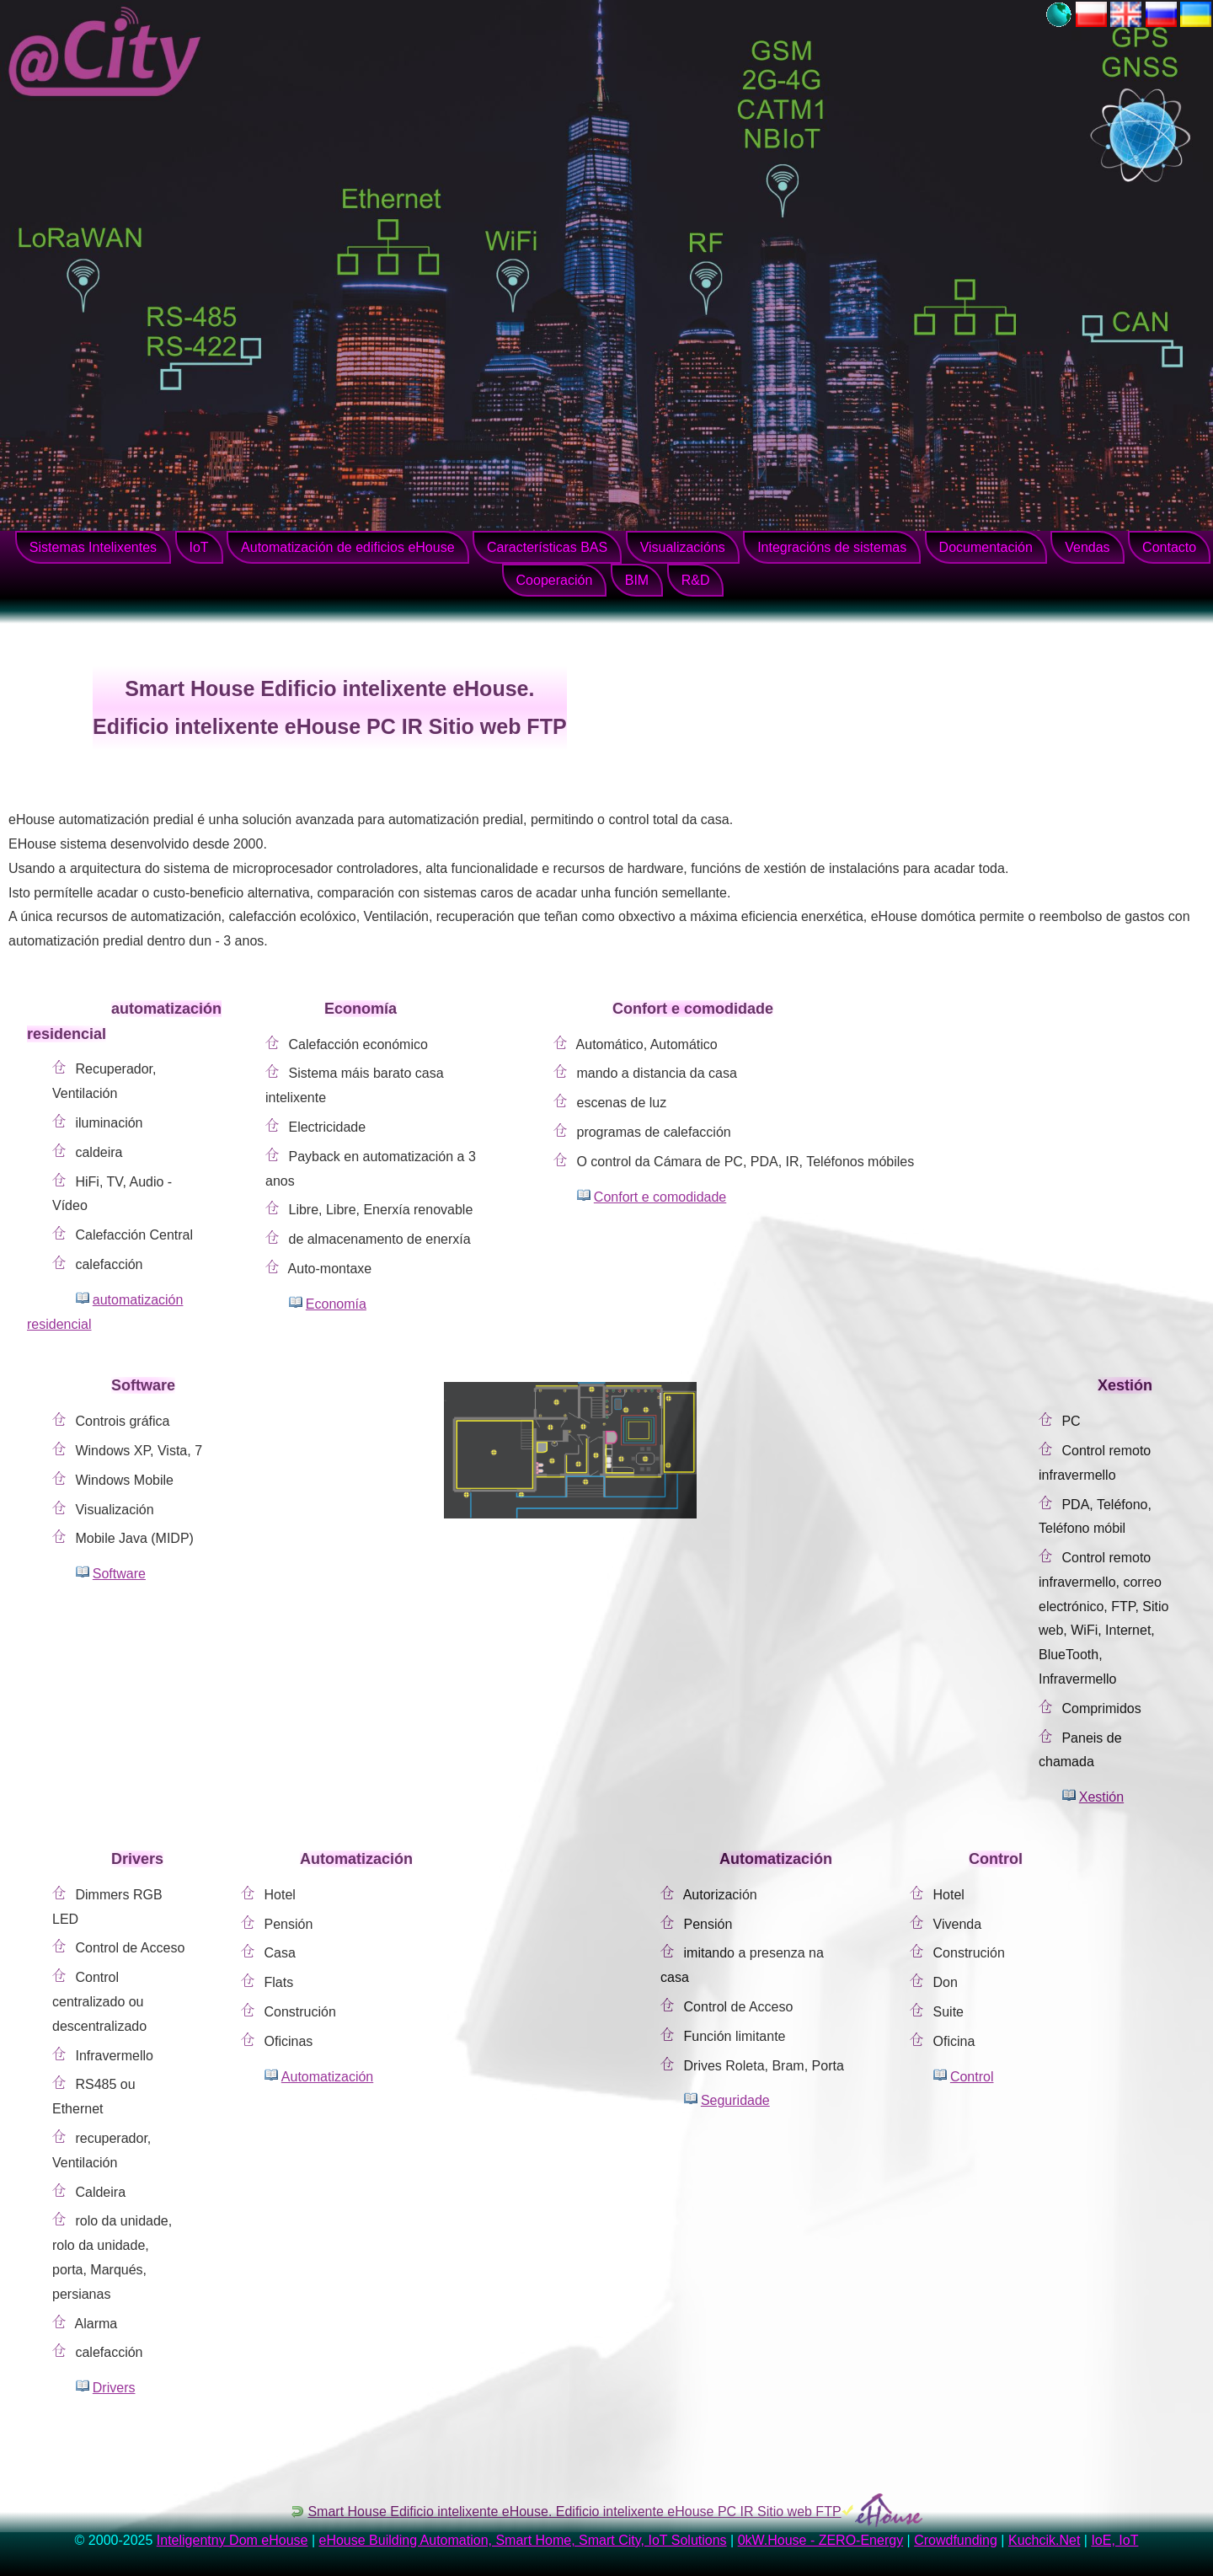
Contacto (1169, 547)
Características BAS (547, 547)
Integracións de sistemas (831, 547)
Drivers (114, 2388)
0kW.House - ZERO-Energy (821, 2540)
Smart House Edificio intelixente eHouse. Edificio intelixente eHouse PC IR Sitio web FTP (574, 2511)
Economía (336, 1304)
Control (972, 2077)
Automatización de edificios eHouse (347, 547)
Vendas (1087, 547)
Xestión (1101, 1797)
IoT (199, 547)
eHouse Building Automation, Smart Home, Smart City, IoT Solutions (523, 2540)
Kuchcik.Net (1044, 2540)
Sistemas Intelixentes (93, 547)
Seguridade (735, 2100)
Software (119, 1573)
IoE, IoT (1114, 2540)
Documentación (986, 547)
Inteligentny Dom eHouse (232, 2540)
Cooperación (554, 580)
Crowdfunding (955, 2540)
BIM (637, 580)
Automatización (327, 2077)
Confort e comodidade (660, 1197)
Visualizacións (682, 547)
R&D (695, 580)
